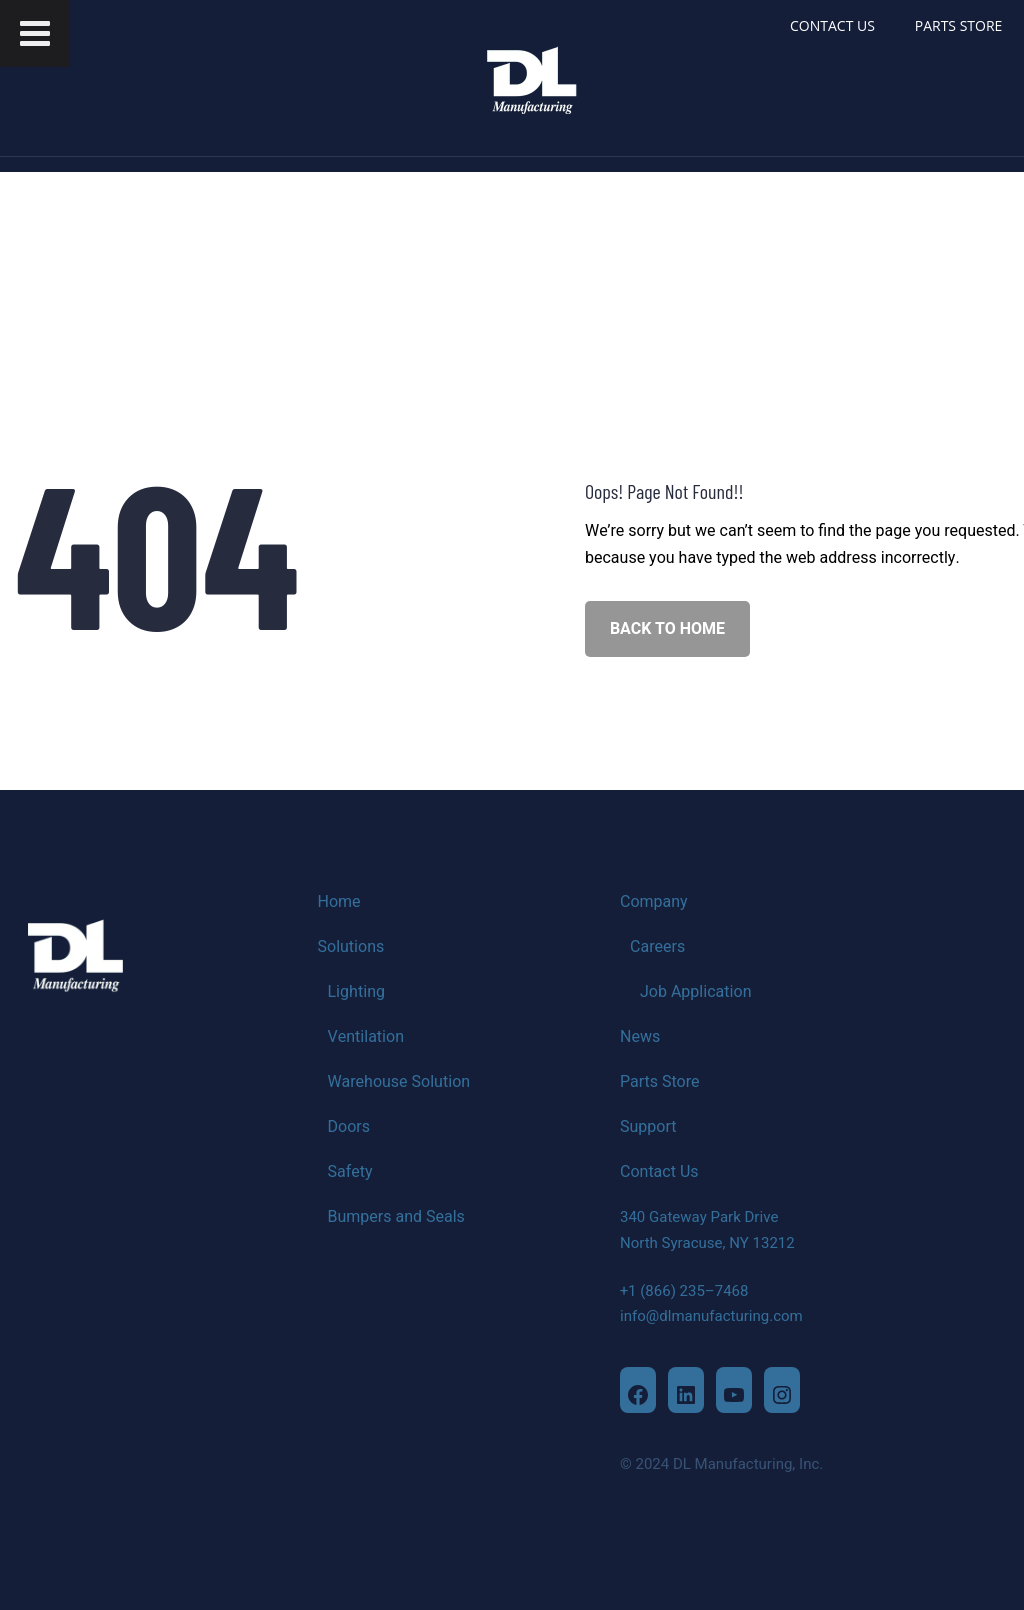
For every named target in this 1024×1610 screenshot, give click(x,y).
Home (339, 902)
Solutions (351, 947)
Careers (657, 947)
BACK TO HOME (667, 629)
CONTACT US (832, 25)
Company (654, 902)
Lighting (356, 992)
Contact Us (659, 1172)
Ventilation (366, 1037)
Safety (350, 1172)
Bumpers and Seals (396, 1217)
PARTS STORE (959, 25)
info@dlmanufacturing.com (711, 1316)
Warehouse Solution (399, 1082)
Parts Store (660, 1082)
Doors (349, 1127)
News (640, 1037)
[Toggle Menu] (35, 33)
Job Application (696, 992)
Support (648, 1127)
